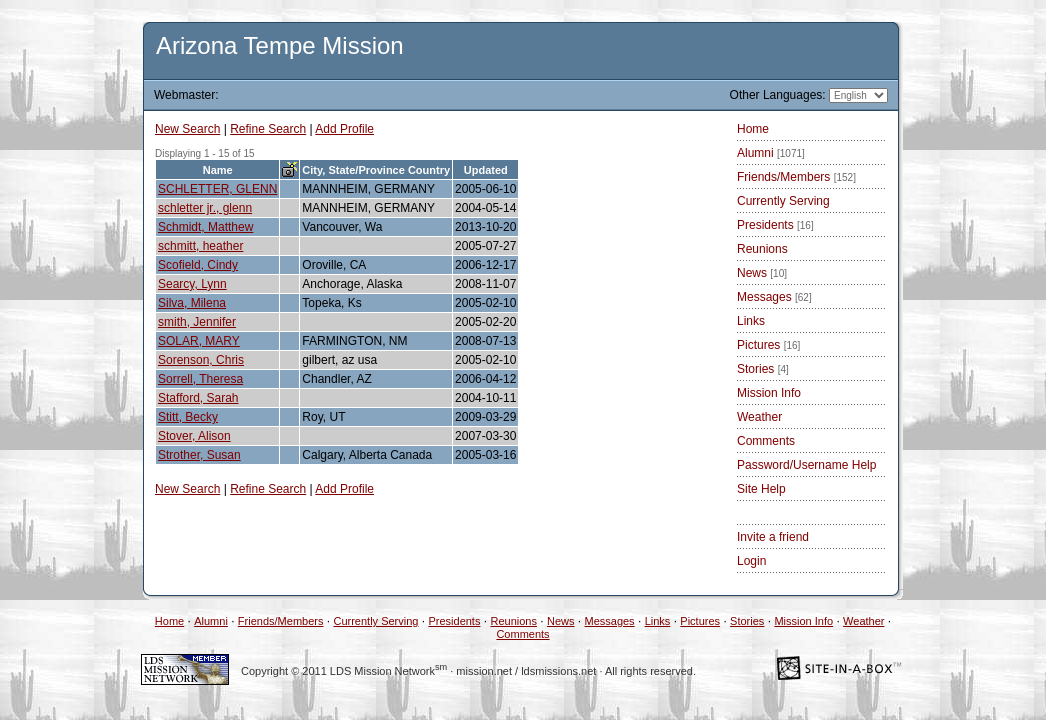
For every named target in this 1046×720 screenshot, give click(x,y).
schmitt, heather (200, 246)
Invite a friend (773, 537)
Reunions (762, 249)
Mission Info (769, 393)
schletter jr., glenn (205, 208)
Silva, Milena (192, 303)
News (762, 273)
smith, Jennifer (197, 322)
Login (751, 561)
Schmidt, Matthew (205, 227)
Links (751, 321)
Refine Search (268, 129)
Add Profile (344, 129)
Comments (766, 441)
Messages (774, 297)
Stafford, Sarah (198, 398)
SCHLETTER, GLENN (217, 189)
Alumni (771, 153)
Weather (759, 417)
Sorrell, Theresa (200, 379)
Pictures (768, 345)
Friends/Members (796, 177)
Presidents (775, 225)
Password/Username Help (806, 465)
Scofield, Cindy (198, 265)
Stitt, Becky (188, 417)
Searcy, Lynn (192, 284)
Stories (763, 369)
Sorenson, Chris (201, 360)
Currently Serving (783, 201)
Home (753, 129)
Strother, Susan (199, 455)
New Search (187, 129)
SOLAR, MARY (199, 341)
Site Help (761, 489)
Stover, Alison (194, 436)
